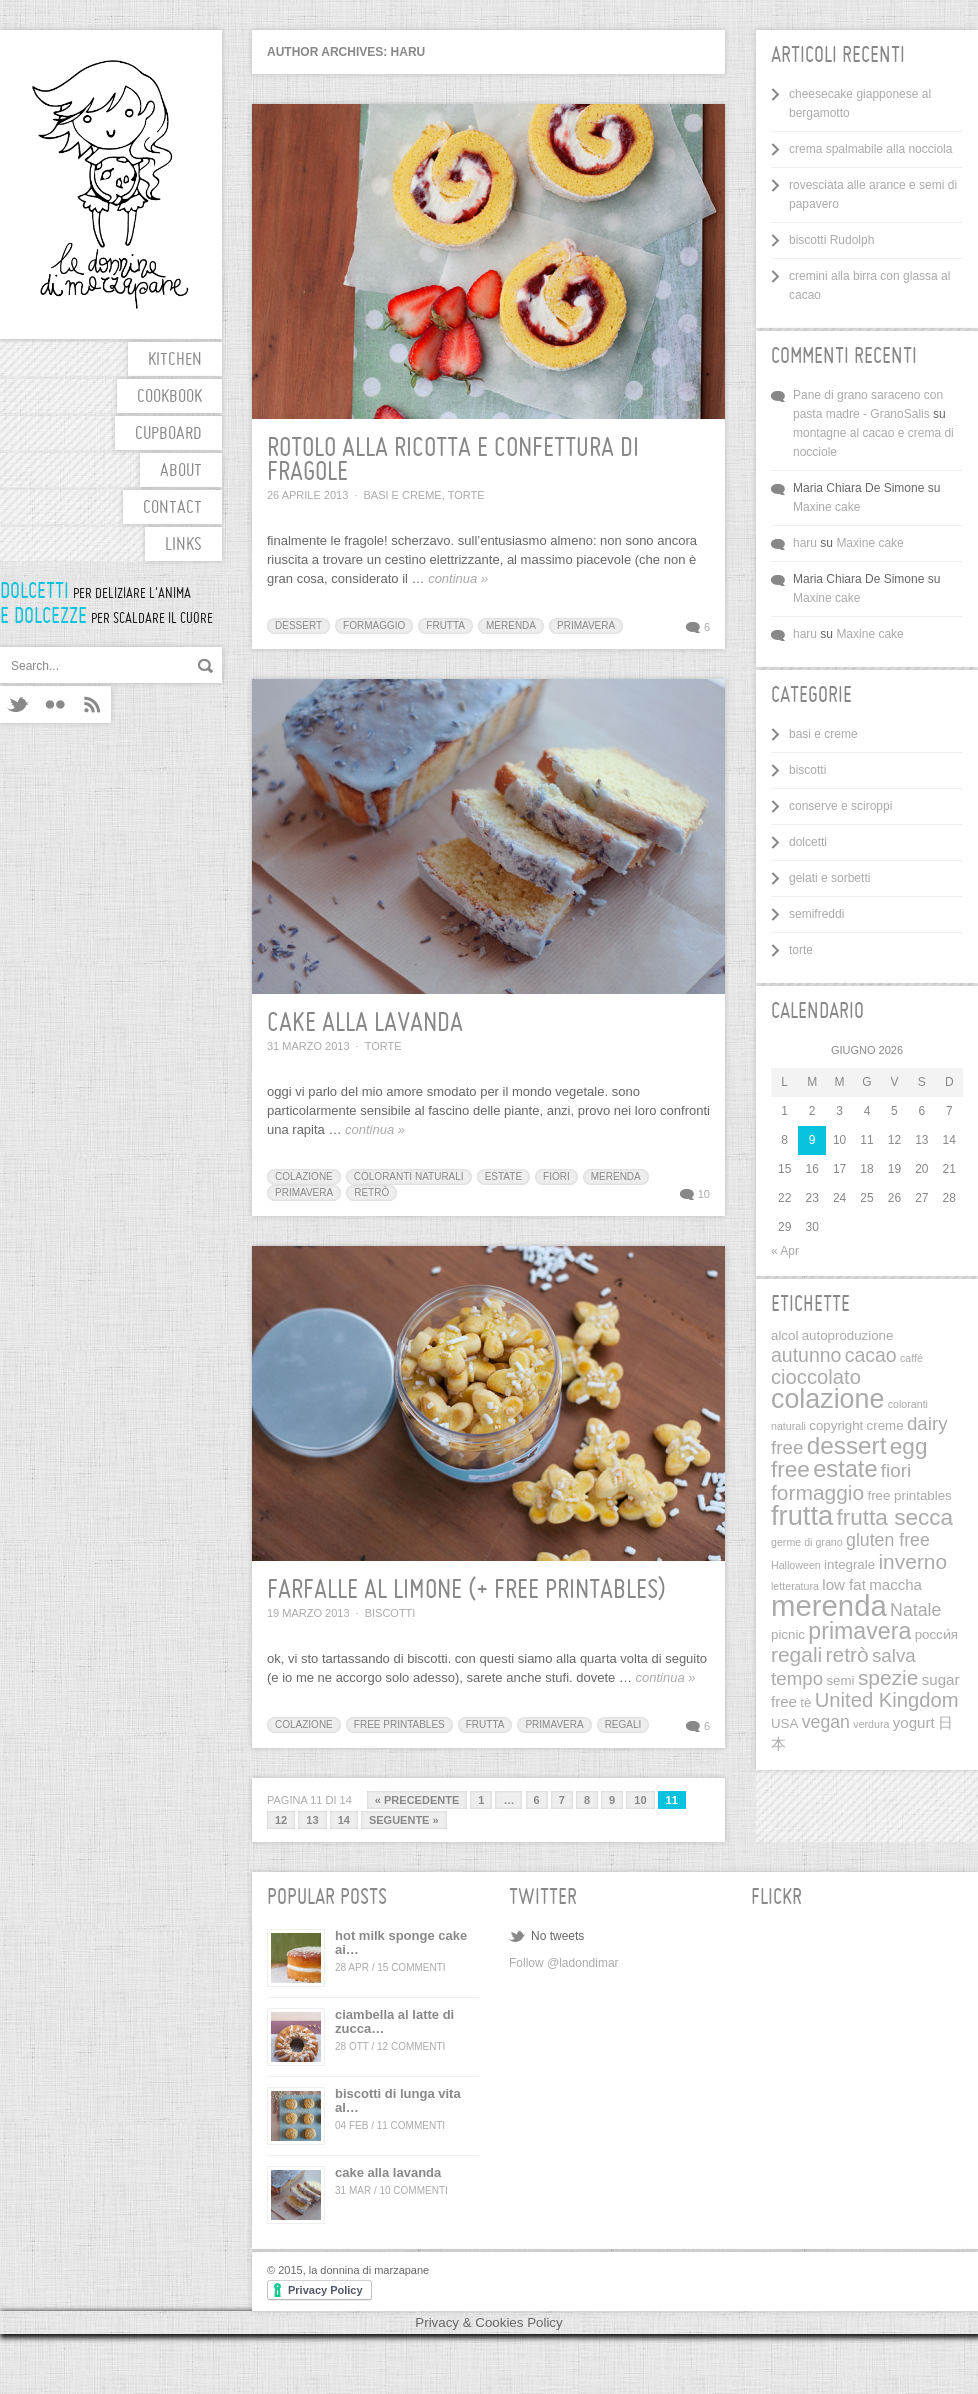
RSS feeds (92, 704)
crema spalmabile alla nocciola (870, 149)
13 (312, 1820)
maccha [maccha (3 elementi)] (895, 1584)
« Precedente (417, 1800)
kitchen (175, 360)
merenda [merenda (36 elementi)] (829, 1605)
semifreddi (816, 914)
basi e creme (402, 495)
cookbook (169, 397)
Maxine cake (826, 507)
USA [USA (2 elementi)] (784, 1723)
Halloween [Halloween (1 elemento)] (796, 1565)
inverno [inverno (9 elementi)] (912, 1561)
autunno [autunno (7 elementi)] (806, 1355)
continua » (458, 578)
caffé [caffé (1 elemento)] (911, 1358)
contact (172, 508)
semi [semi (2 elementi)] (840, 1680)
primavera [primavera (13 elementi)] (859, 1631)
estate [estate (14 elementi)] (845, 1469)
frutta (445, 625)
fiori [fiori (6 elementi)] (896, 1470)
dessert (298, 625)
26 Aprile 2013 (307, 495)
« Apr (785, 1251)
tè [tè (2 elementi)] (805, 1702)
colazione (304, 1176)
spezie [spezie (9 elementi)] (888, 1677)
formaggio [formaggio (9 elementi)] (817, 1492)
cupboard (168, 434)
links (183, 545)
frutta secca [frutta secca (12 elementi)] (894, 1517)
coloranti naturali (409, 1176)
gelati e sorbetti (829, 878)
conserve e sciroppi (840, 806)
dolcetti (808, 842)
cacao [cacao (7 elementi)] (871, 1355)
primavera (586, 625)
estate (503, 1176)
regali (623, 1724)
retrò (371, 1192)
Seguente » (404, 1820)
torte (466, 495)
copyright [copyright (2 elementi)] (836, 1425)
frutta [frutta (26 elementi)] (802, 1515)
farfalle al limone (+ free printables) (466, 1591)
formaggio (374, 625)
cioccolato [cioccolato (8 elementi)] (816, 1377)
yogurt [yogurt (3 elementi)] (914, 1722)
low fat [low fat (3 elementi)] (844, 1584)
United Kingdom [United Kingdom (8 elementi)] (887, 1700)
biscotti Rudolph (831, 240)
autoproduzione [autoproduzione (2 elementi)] (848, 1335)
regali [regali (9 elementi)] (796, 1654)
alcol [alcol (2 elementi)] (784, 1335)
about (181, 471)
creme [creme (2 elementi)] (885, 1425)
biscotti (390, 1613)
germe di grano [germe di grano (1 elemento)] (807, 1542)
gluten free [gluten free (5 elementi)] (888, 1540)
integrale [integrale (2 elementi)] (849, 1564)
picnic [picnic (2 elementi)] (788, 1634)
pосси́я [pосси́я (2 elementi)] (936, 1634)
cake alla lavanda (365, 1024)
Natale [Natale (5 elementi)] (915, 1610)
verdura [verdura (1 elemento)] (871, 1724)
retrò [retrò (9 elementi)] (847, 1654)
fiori (556, 1176)
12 (281, 1820)
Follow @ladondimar (564, 1963)
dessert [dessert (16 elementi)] (847, 1445)
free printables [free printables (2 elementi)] (909, 1495)
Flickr (55, 704)
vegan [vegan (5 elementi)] (826, 1722)
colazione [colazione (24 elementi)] (827, 1399)
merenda (511, 625)
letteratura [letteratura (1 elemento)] (795, 1586)
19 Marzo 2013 (308, 1613)
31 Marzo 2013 (308, 1046)
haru (805, 543)
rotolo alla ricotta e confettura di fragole (453, 461)
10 (704, 1194)
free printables (399, 1724)
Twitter (18, 704)
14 (344, 1820)
